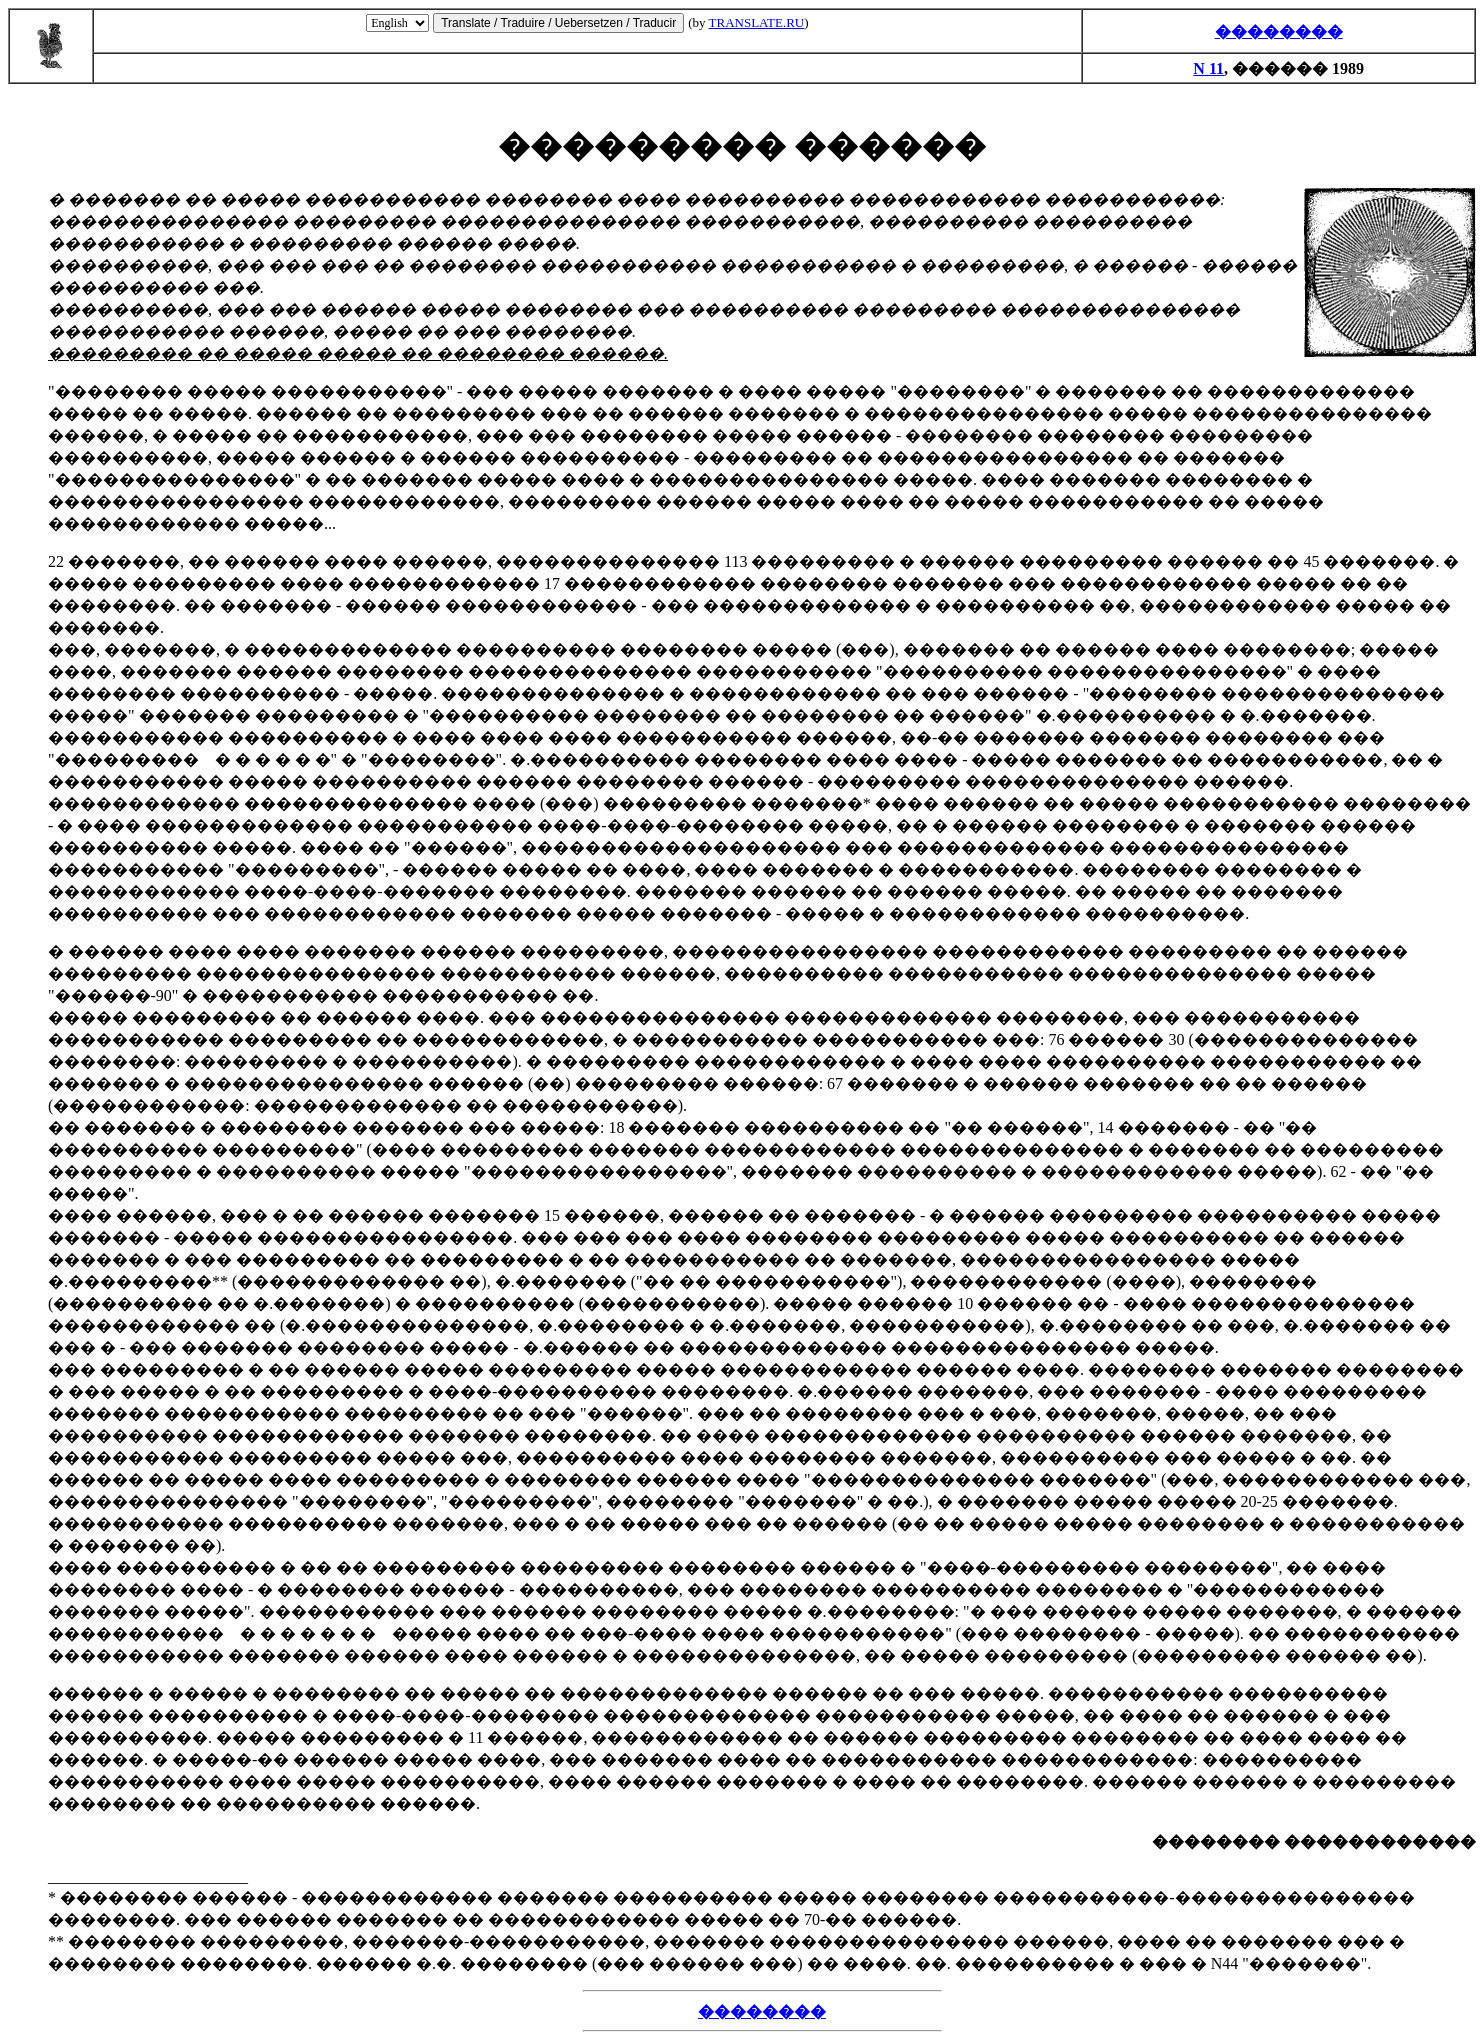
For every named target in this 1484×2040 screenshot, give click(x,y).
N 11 (1208, 68)
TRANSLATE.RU (757, 22)
